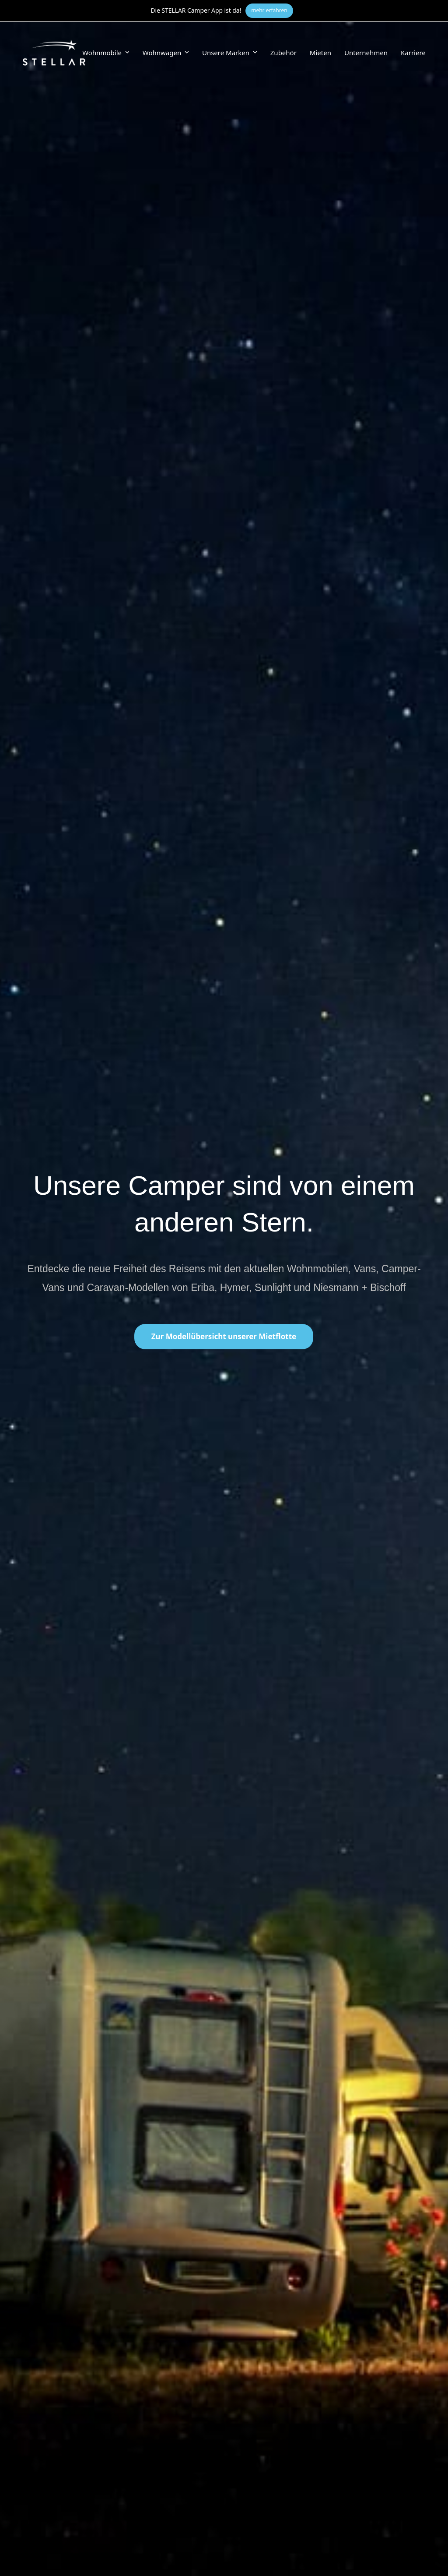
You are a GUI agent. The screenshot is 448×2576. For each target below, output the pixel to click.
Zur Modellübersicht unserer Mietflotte (224, 1336)
